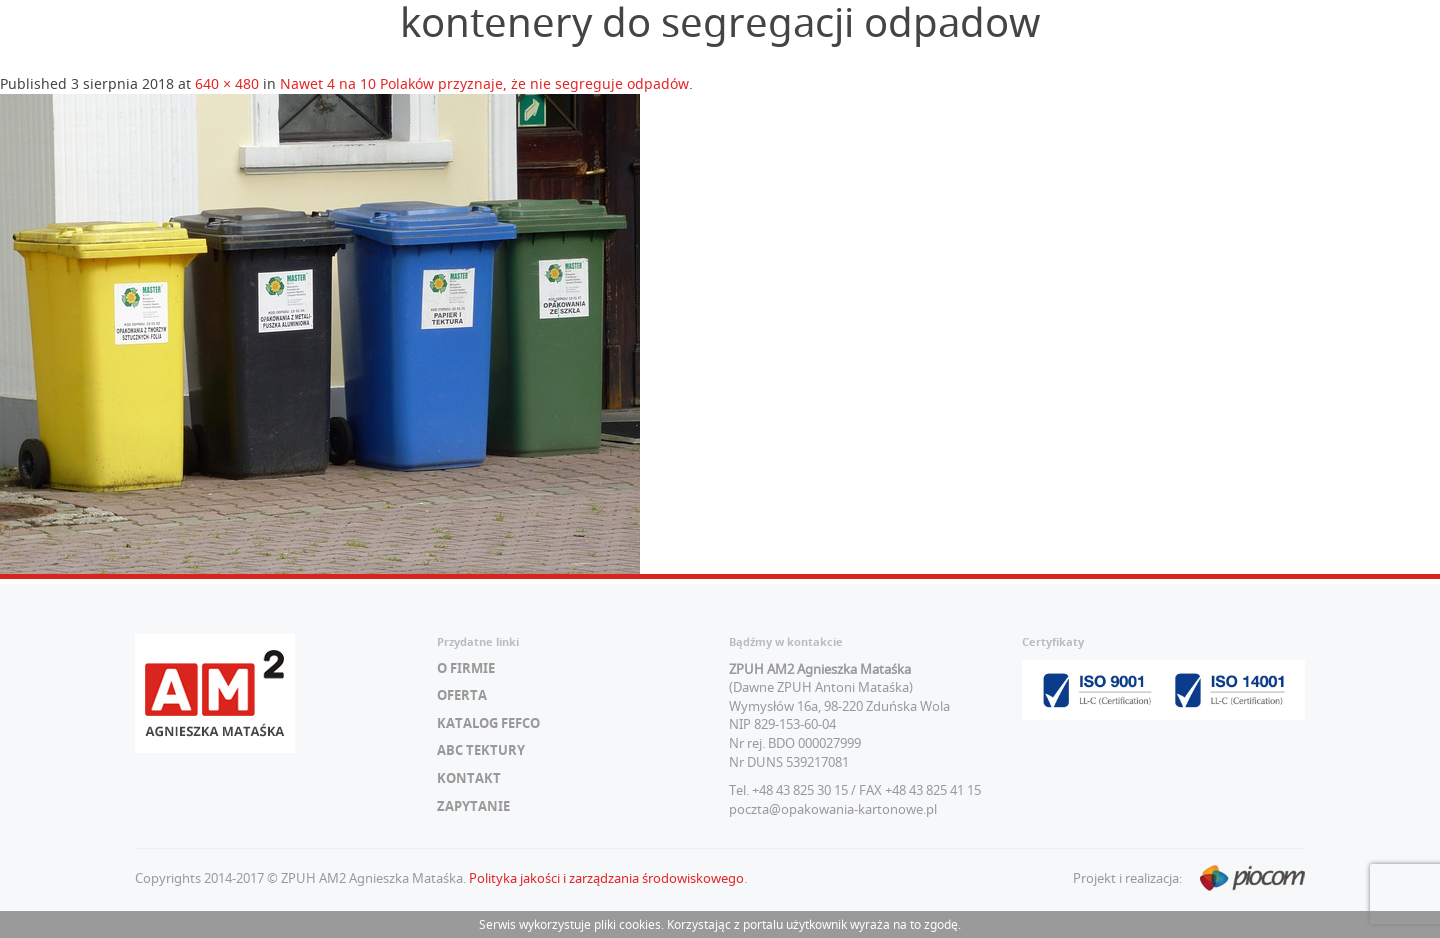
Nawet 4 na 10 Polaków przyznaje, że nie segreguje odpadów (484, 83)
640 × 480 (227, 83)
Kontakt (469, 778)
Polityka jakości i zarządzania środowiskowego (606, 878)
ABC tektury (481, 750)
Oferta (462, 695)
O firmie (466, 668)
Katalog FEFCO (488, 723)
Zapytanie (473, 806)
